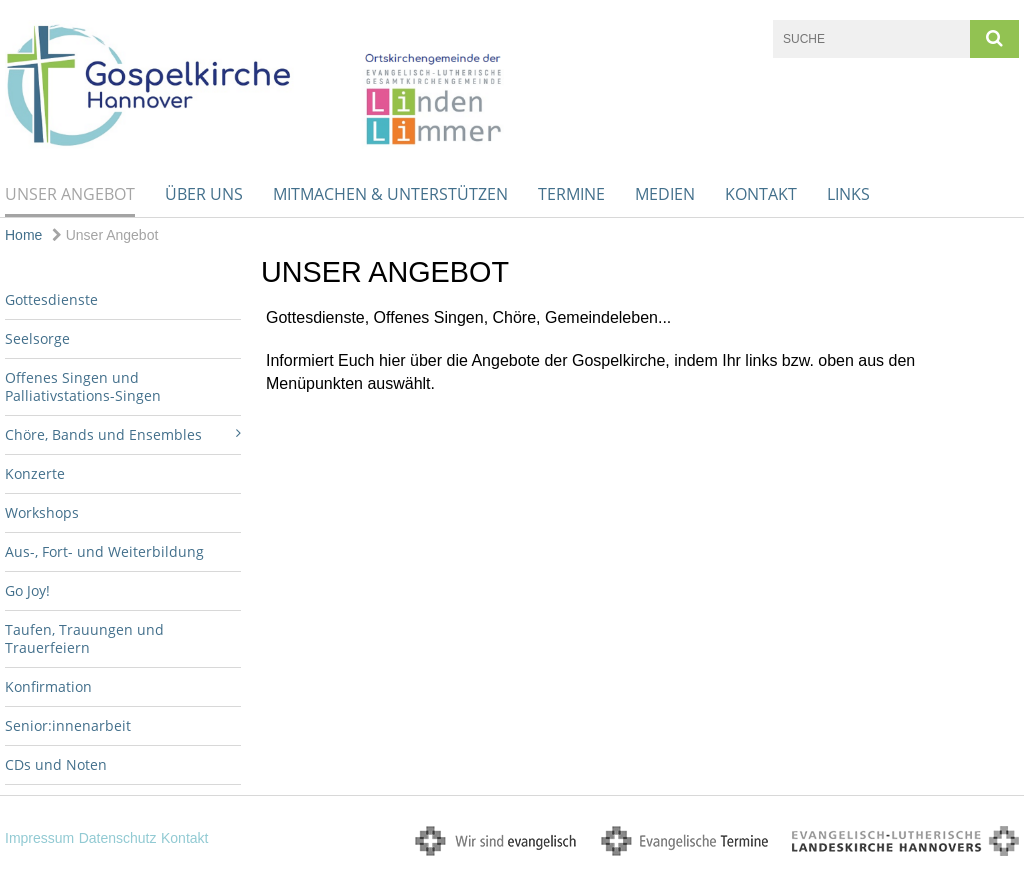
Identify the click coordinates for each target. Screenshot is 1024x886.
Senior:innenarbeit (68, 725)
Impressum (39, 838)
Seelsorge (37, 338)
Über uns (204, 194)
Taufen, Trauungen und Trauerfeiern (84, 638)
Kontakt (761, 194)
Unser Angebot (70, 194)
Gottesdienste (51, 299)
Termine (571, 194)
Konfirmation (48, 686)
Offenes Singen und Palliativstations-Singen (83, 386)
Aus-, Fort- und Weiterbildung (104, 551)
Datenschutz (118, 838)
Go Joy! (27, 590)
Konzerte (35, 473)
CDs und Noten (56, 764)
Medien (665, 194)
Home (23, 235)
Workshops (42, 512)
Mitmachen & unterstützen (390, 194)
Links (848, 194)
